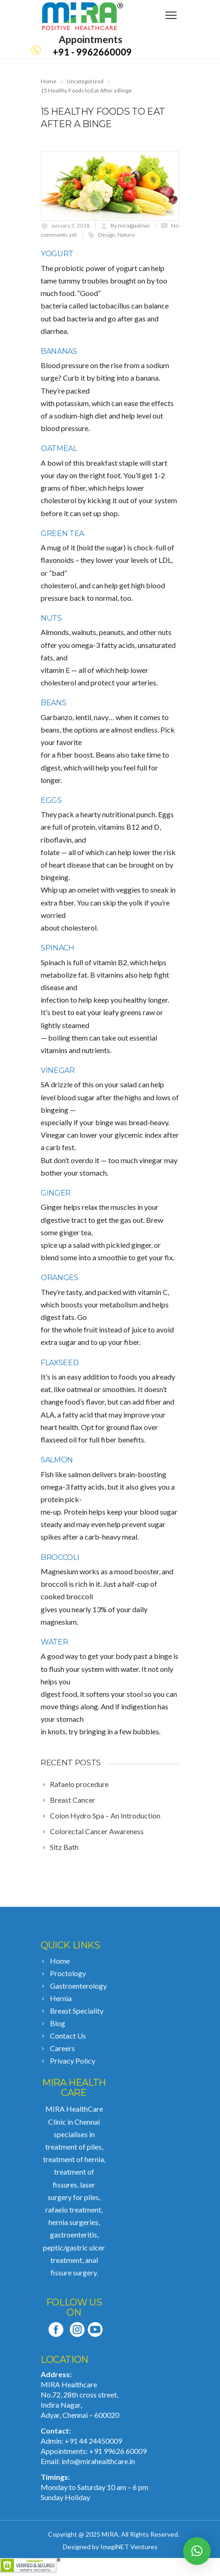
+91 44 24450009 (93, 2440)
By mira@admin (130, 225)
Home (60, 1960)
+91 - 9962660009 (92, 51)
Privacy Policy (72, 2060)
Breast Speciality (77, 2010)
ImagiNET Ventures (129, 2547)
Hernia (61, 1998)
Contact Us (68, 2035)
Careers (62, 2048)
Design (106, 234)
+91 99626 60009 (118, 2451)
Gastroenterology (78, 1985)
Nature (126, 234)
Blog (57, 2023)
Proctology (68, 1973)
